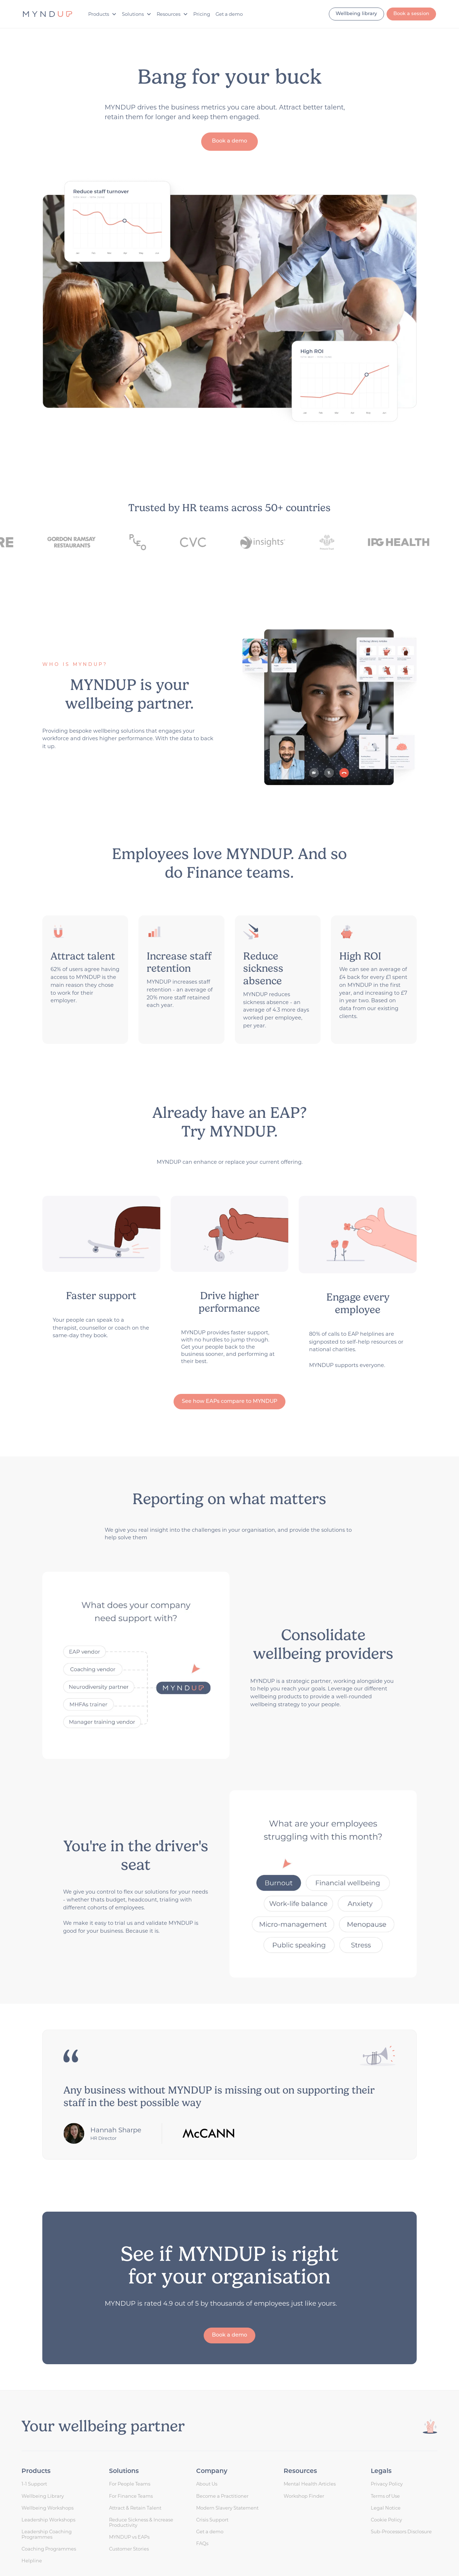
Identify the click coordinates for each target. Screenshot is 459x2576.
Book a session (411, 13)
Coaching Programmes (49, 2549)
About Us (206, 2484)
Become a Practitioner (222, 2496)
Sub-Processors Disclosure (401, 2531)
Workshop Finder (304, 2496)
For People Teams (129, 2484)
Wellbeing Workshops (48, 2508)
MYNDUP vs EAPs (129, 2537)
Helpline (32, 2560)
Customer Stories (129, 2549)
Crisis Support (212, 2520)
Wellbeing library (356, 13)
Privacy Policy (387, 2484)
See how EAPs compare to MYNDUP (229, 1401)
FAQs (202, 2543)
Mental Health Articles (310, 2484)
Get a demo (229, 14)
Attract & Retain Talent (135, 2508)
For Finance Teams (131, 2496)
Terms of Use (385, 2496)
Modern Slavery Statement (227, 2508)
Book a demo (229, 141)
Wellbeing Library (43, 2496)
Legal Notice (386, 2508)
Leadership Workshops (48, 2520)
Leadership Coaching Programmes (47, 2534)
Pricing (201, 14)
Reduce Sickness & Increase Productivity (141, 2522)
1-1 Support (34, 2484)
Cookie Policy (386, 2520)
